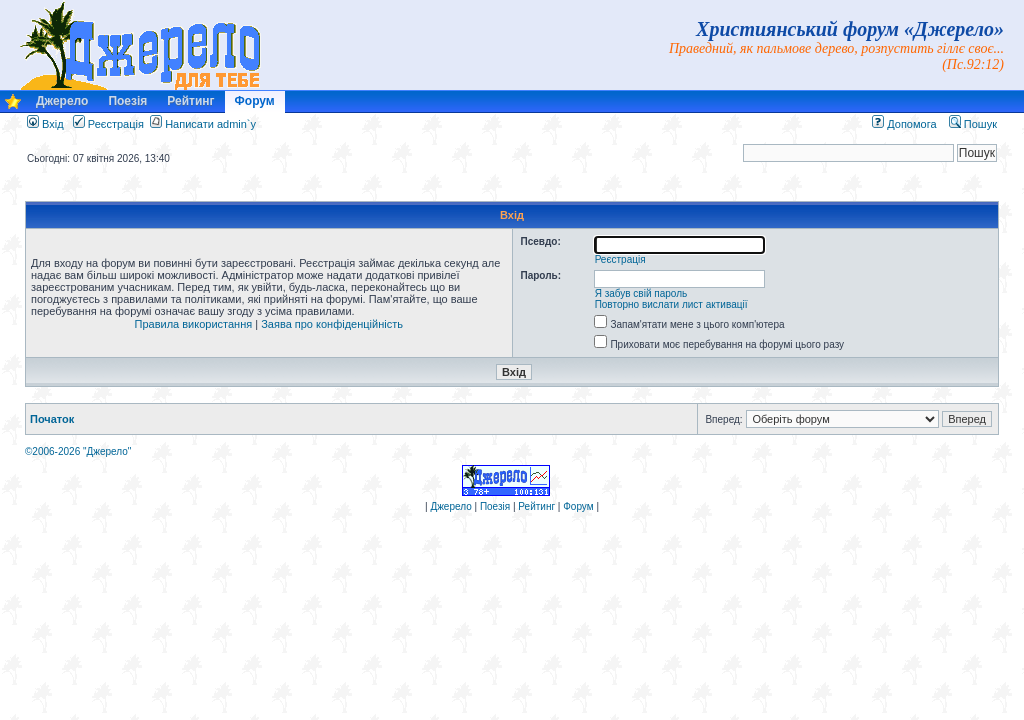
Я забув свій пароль (641, 293)
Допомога (904, 124)
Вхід (45, 124)
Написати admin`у (210, 124)
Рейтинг (190, 101)
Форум (255, 101)
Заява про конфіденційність (332, 324)
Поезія (127, 101)
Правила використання (194, 324)
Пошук (973, 124)
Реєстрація (108, 124)
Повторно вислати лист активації (671, 304)
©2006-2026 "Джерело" (78, 451)
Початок (52, 419)
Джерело (62, 101)
